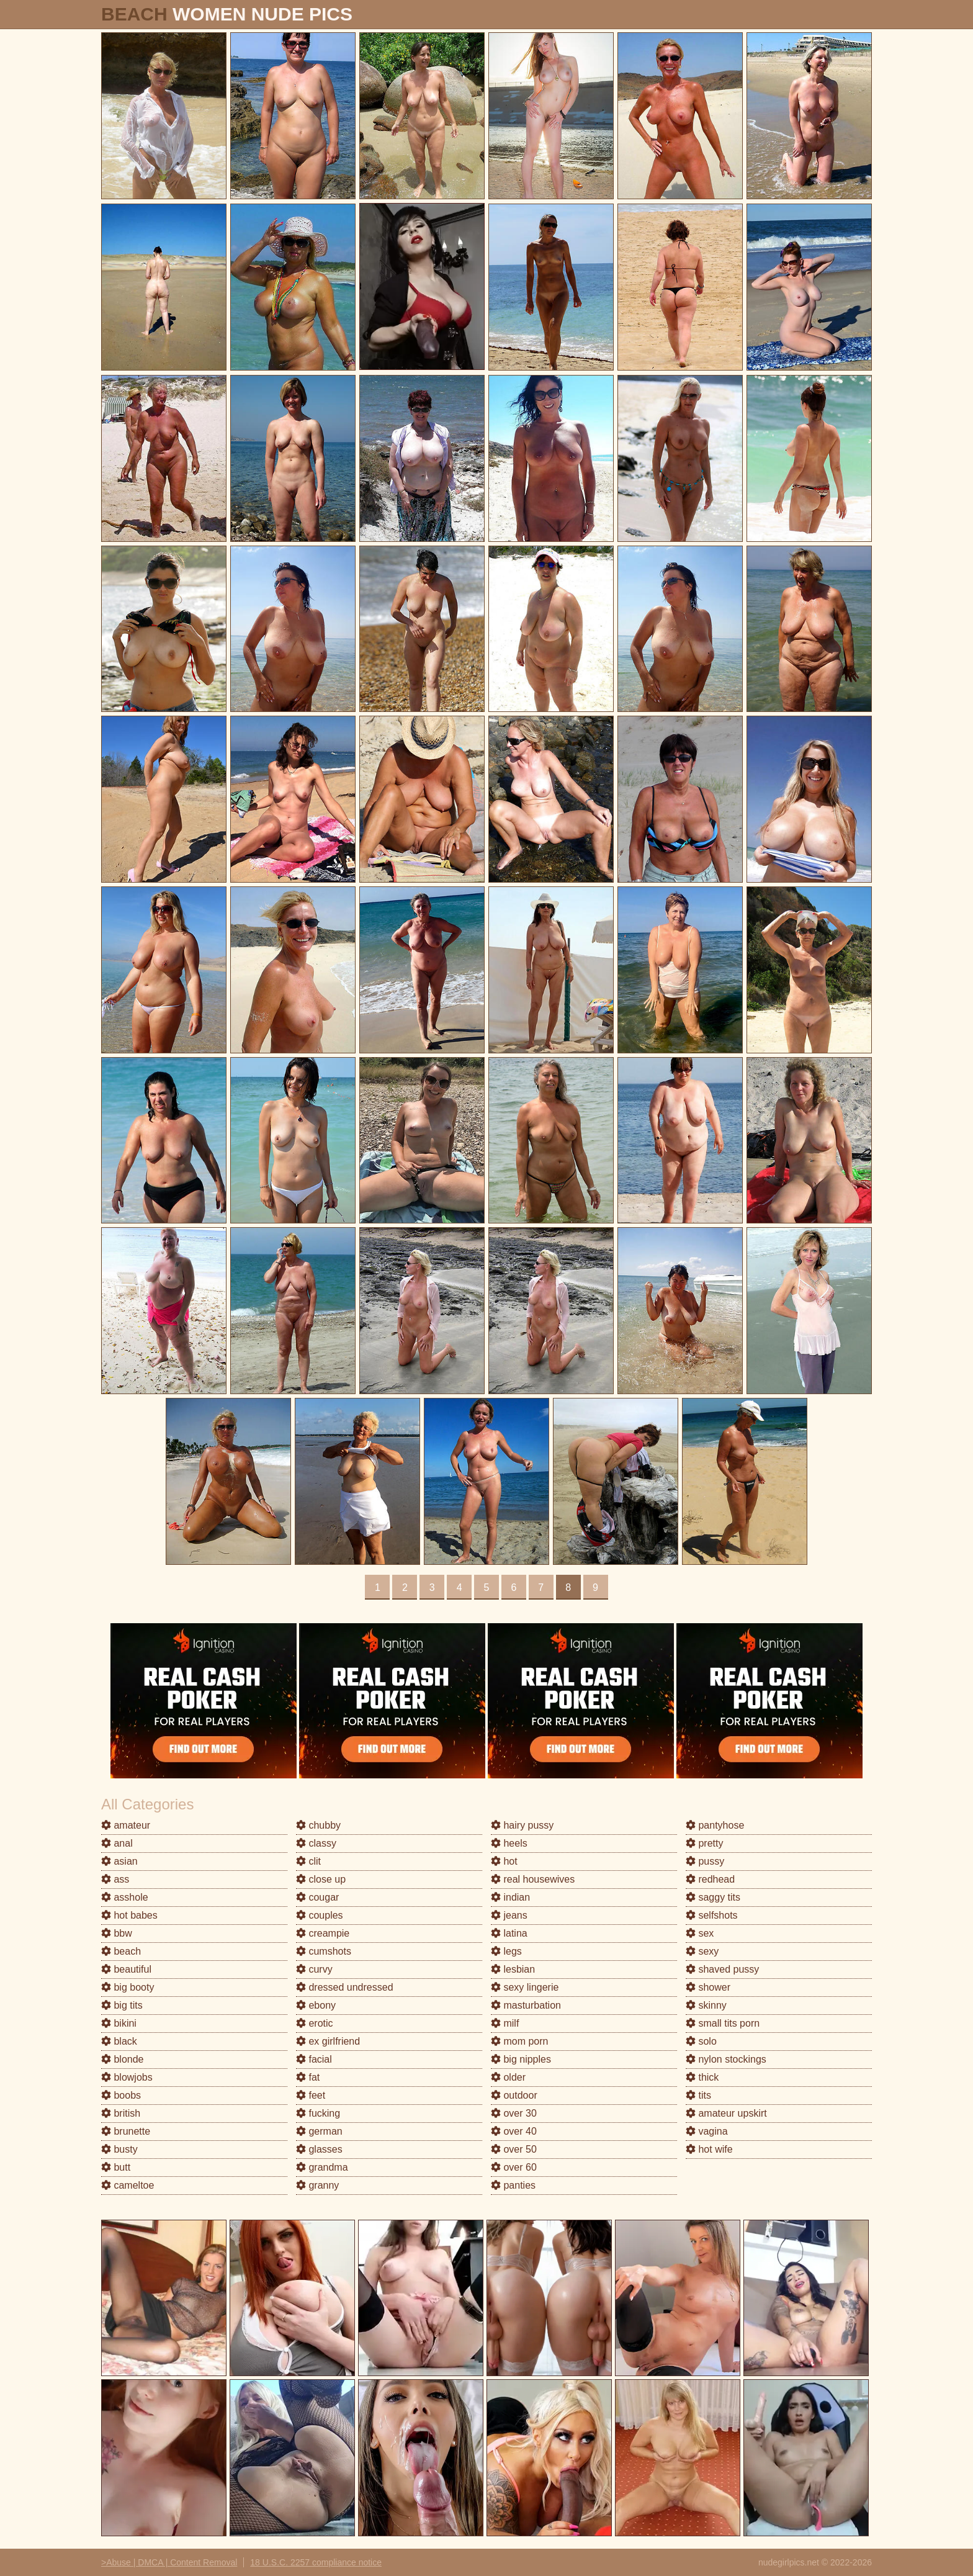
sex (700, 1933)
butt (115, 2167)
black (119, 2041)
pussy (705, 1861)
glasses (319, 2149)
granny (317, 2185)
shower (708, 1987)
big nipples (521, 2059)
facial (314, 2059)
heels (509, 1843)
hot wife (709, 2149)
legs (506, 1951)
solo (701, 2041)
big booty (127, 1987)
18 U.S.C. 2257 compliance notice (316, 2562)
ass (115, 1879)
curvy (314, 1969)
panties (513, 2185)
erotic (314, 2023)
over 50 (514, 2149)
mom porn (519, 2041)
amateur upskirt (726, 2113)
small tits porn (723, 2023)
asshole (124, 1897)
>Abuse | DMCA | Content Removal (169, 2562)
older (508, 2077)
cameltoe (127, 2185)
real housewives (533, 1879)
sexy (702, 1951)
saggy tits (713, 1897)
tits (698, 2095)
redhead (710, 1879)
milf (505, 2023)
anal (117, 1843)
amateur (125, 1825)
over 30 (514, 2113)
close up (321, 1879)
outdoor (514, 2095)
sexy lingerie (524, 1987)
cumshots (323, 1951)
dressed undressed (344, 1987)
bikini (119, 2023)
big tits (122, 2005)
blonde (122, 2059)
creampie (322, 1933)
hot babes (129, 1915)
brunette (125, 2131)
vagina (707, 2131)
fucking (318, 2113)
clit (308, 1861)
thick (702, 2077)
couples (319, 1915)
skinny (706, 2005)
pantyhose (715, 1825)
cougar (317, 1897)
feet (310, 2095)
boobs (121, 2095)
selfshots (712, 1915)
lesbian (513, 1969)
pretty (704, 1843)
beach (121, 1951)
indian (510, 1897)
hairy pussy (522, 1825)
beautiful (126, 1969)
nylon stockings (726, 2059)
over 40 (514, 2131)
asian (119, 1861)
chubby (318, 1825)
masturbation (526, 2005)
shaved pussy (722, 1969)
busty (119, 2149)
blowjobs (127, 2077)
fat (308, 2077)
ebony (316, 2005)
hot (504, 1861)
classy (316, 1843)
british (120, 2113)
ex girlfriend (328, 2041)
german (319, 2131)
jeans (509, 1915)
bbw (116, 1933)
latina (509, 1933)
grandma (322, 2167)
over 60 (514, 2167)
